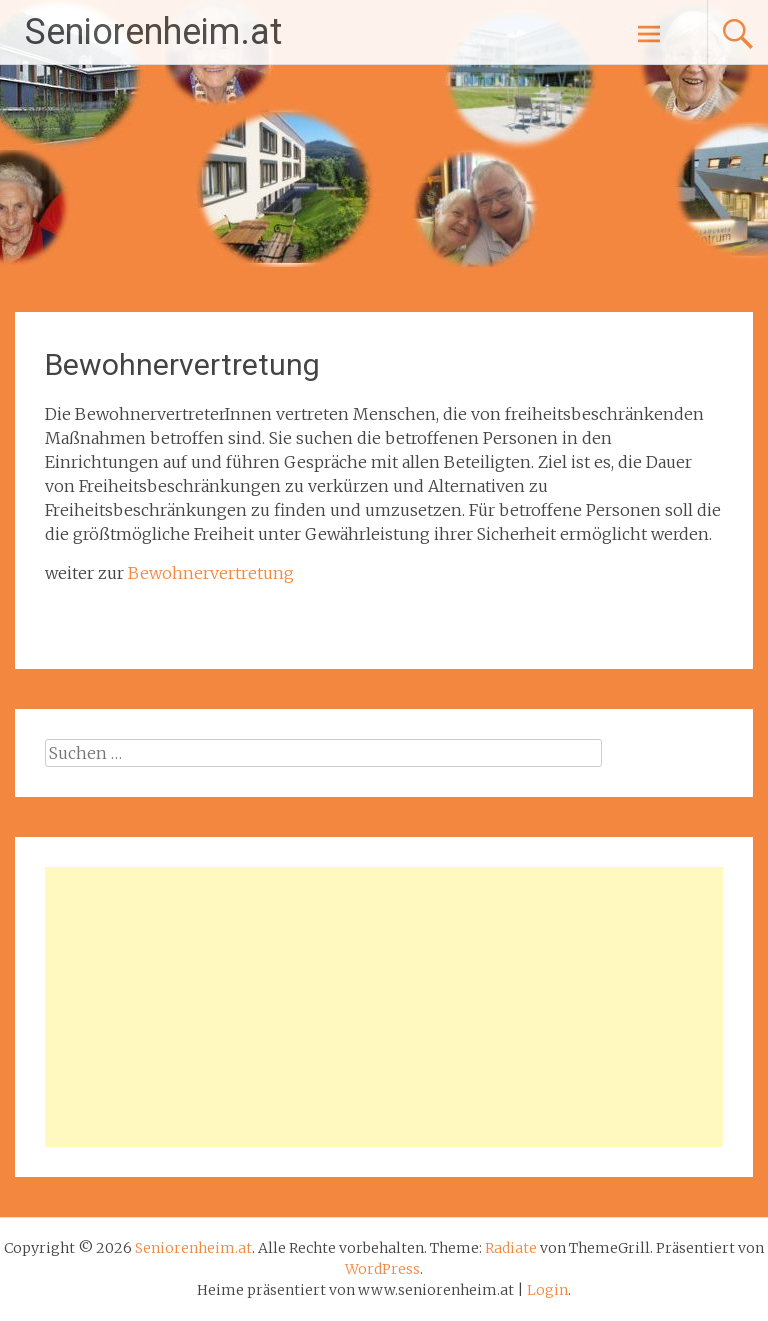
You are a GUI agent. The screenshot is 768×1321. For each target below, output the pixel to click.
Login (547, 1290)
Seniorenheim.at (153, 32)
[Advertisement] (383, 1007)
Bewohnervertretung (211, 573)
